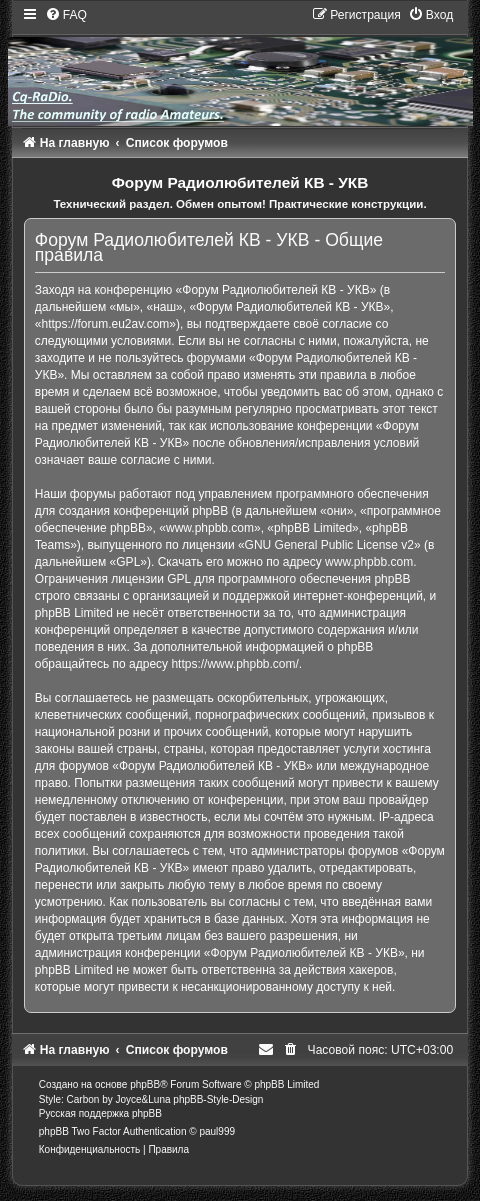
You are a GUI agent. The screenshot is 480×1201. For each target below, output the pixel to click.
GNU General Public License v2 (329, 545)
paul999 (217, 1131)
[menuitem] (66, 15)
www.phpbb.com (369, 562)
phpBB (145, 1084)
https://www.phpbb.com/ (234, 664)
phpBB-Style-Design (218, 1099)
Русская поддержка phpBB (100, 1113)
